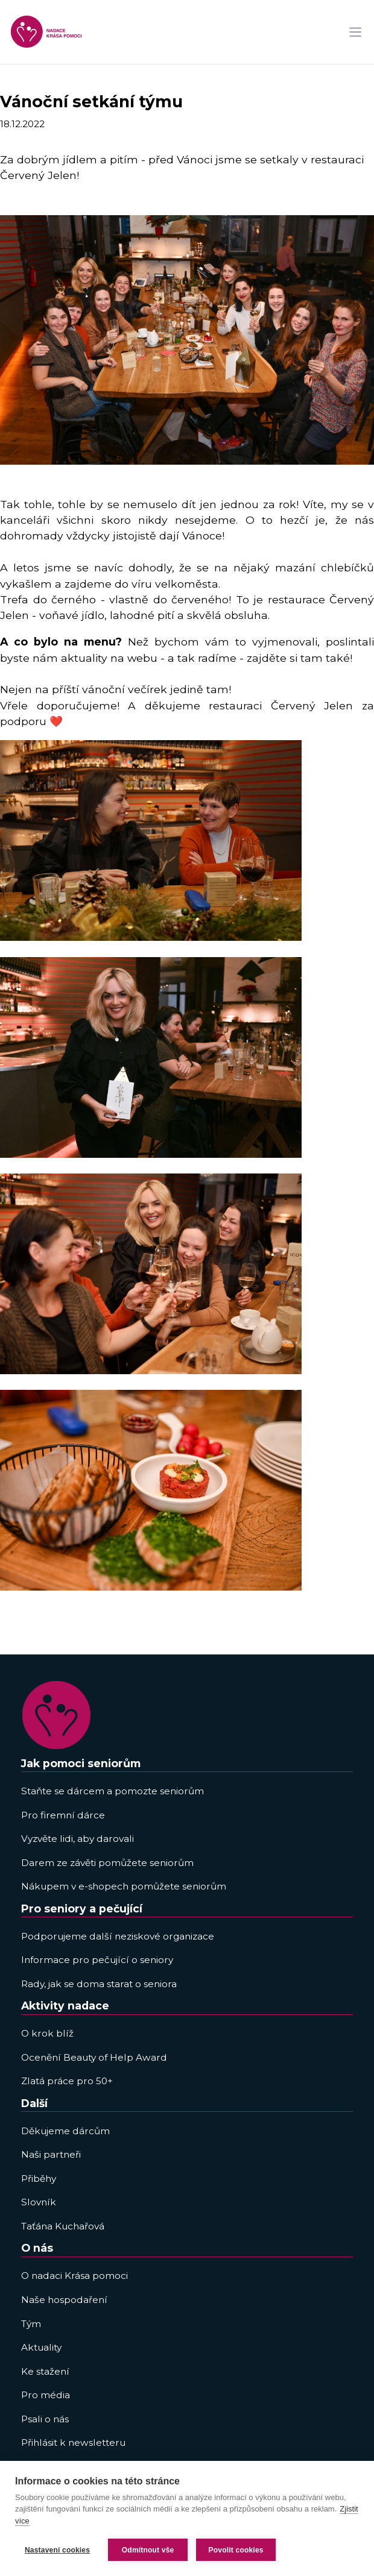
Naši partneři (51, 2154)
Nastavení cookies (57, 2550)
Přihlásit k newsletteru (73, 2442)
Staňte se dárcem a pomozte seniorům (112, 1791)
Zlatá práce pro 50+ (67, 2081)
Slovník (38, 2202)
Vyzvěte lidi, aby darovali (77, 1838)
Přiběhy (38, 2178)
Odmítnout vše (148, 2550)
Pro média (45, 2395)
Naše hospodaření (64, 2299)
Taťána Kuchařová (62, 2226)
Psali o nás (45, 2419)
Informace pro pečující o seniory (97, 1959)
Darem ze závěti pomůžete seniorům (107, 1862)
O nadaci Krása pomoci (74, 2275)
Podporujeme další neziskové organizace (117, 1936)
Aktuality (41, 2347)
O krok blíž (47, 2033)
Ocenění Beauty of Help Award (94, 2057)
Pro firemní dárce (63, 1815)
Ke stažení (45, 2371)
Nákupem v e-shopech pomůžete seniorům (123, 1886)
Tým (31, 2323)
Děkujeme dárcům (65, 2131)
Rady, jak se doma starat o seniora (99, 1984)
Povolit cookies (236, 2550)
